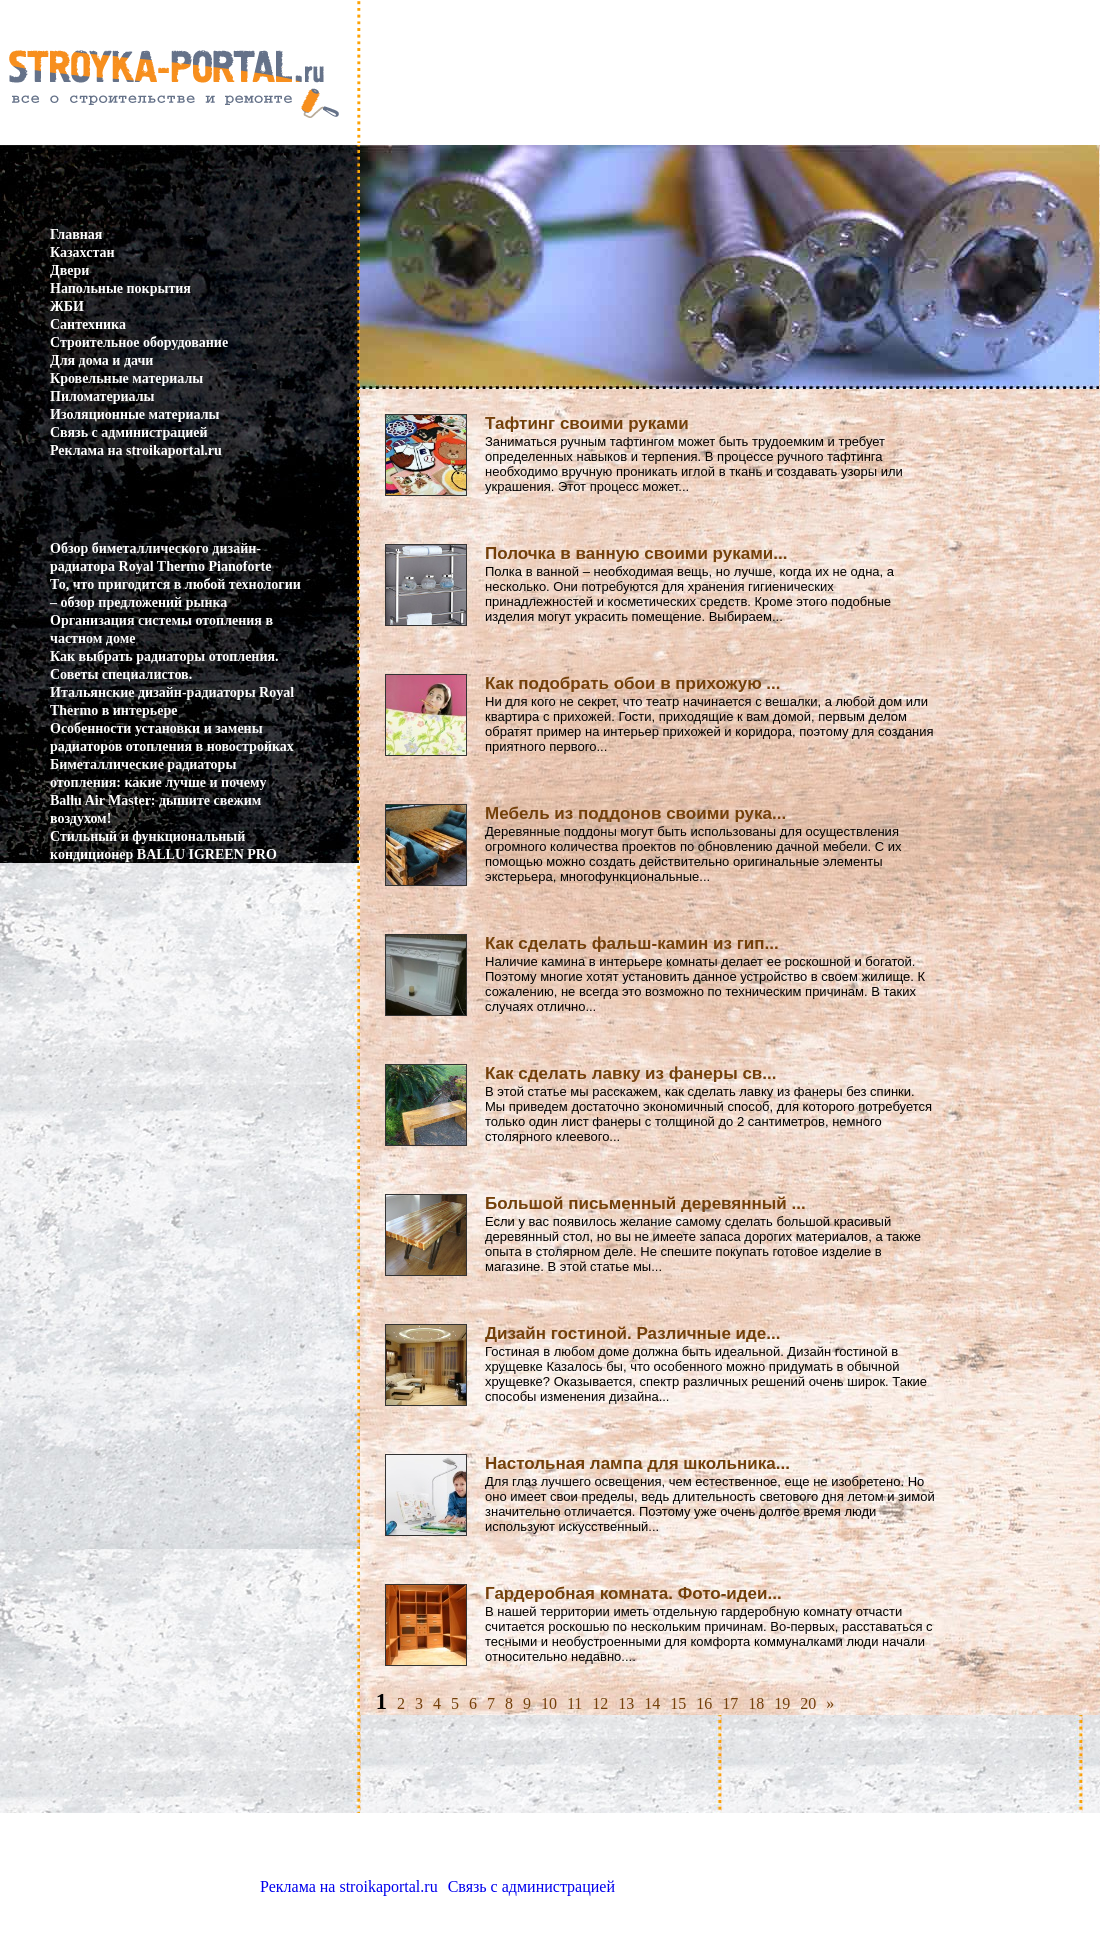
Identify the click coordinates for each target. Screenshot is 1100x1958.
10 (549, 1703)
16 (704, 1703)
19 (782, 1703)
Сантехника (88, 324)
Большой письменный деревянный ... (645, 1203)
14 (652, 1703)
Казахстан (82, 252)
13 (626, 1703)
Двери (69, 270)
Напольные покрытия (120, 288)
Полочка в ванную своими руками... (636, 553)
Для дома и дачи (101, 360)
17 (730, 1703)
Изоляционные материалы (135, 414)
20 (808, 1703)
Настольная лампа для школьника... (637, 1463)
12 (600, 1703)
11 (574, 1703)
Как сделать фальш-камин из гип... (632, 943)
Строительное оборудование (139, 342)
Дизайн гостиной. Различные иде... (632, 1333)
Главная (76, 234)
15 (678, 1703)
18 (756, 1703)
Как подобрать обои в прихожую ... (633, 683)
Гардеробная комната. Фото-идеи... (633, 1593)
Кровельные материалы (126, 378)
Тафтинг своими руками (587, 423)
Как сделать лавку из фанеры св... (631, 1073)
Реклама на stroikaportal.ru (136, 450)
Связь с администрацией (129, 432)
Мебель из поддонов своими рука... (635, 813)
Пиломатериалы (102, 396)
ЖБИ (67, 306)
